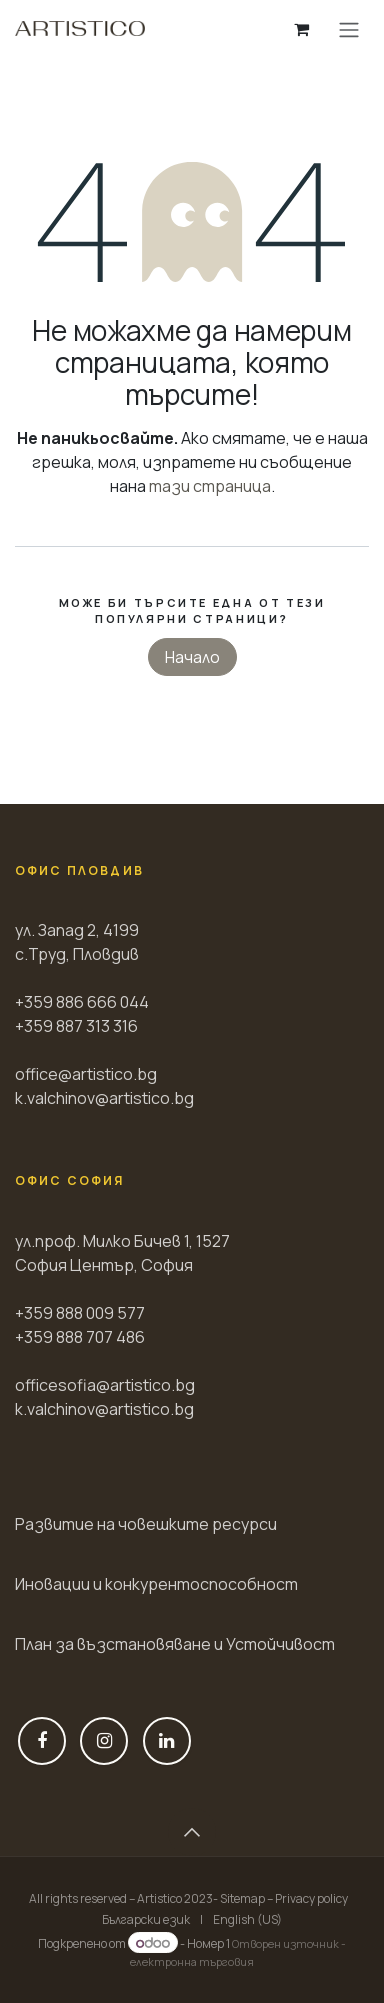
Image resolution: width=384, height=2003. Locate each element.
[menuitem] (146, 1920)
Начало (192, 657)
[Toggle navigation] (349, 29)
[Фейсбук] (42, 1741)
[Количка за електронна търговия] (301, 29)
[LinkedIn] (167, 1741)
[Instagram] (104, 1741)
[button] (192, 1832)
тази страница (210, 486)
